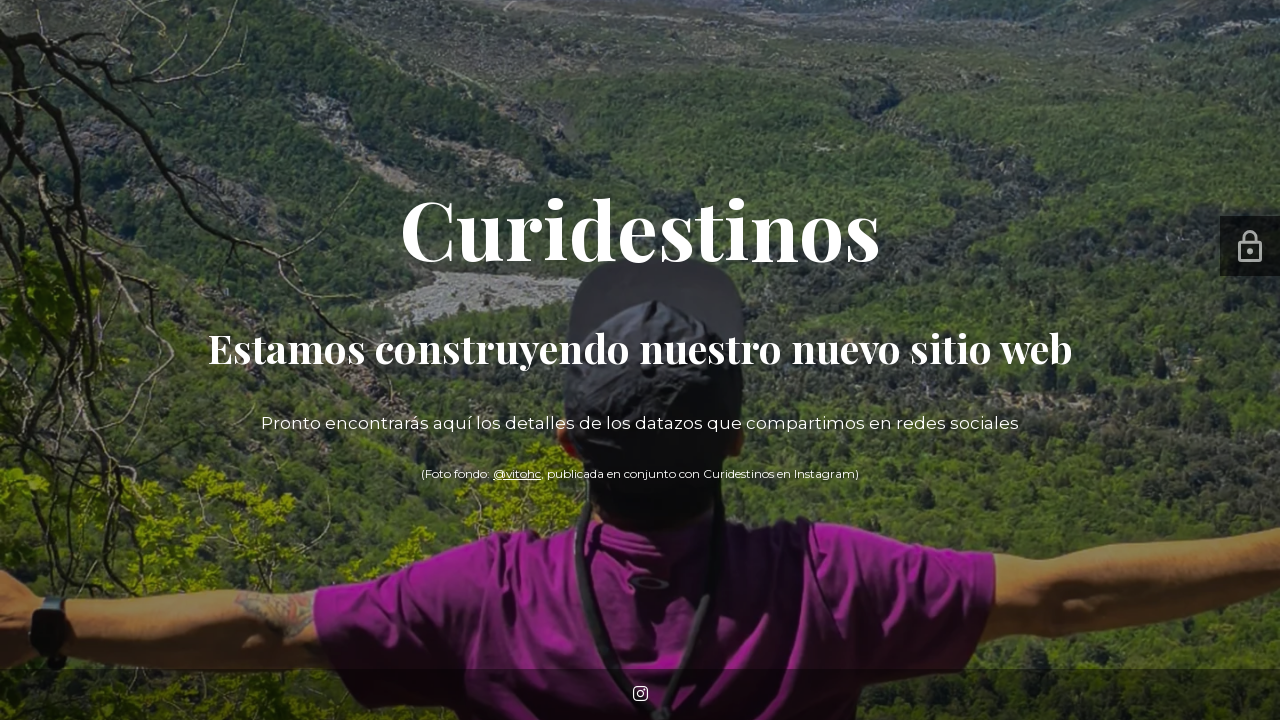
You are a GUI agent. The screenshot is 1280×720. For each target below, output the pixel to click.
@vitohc (517, 473)
